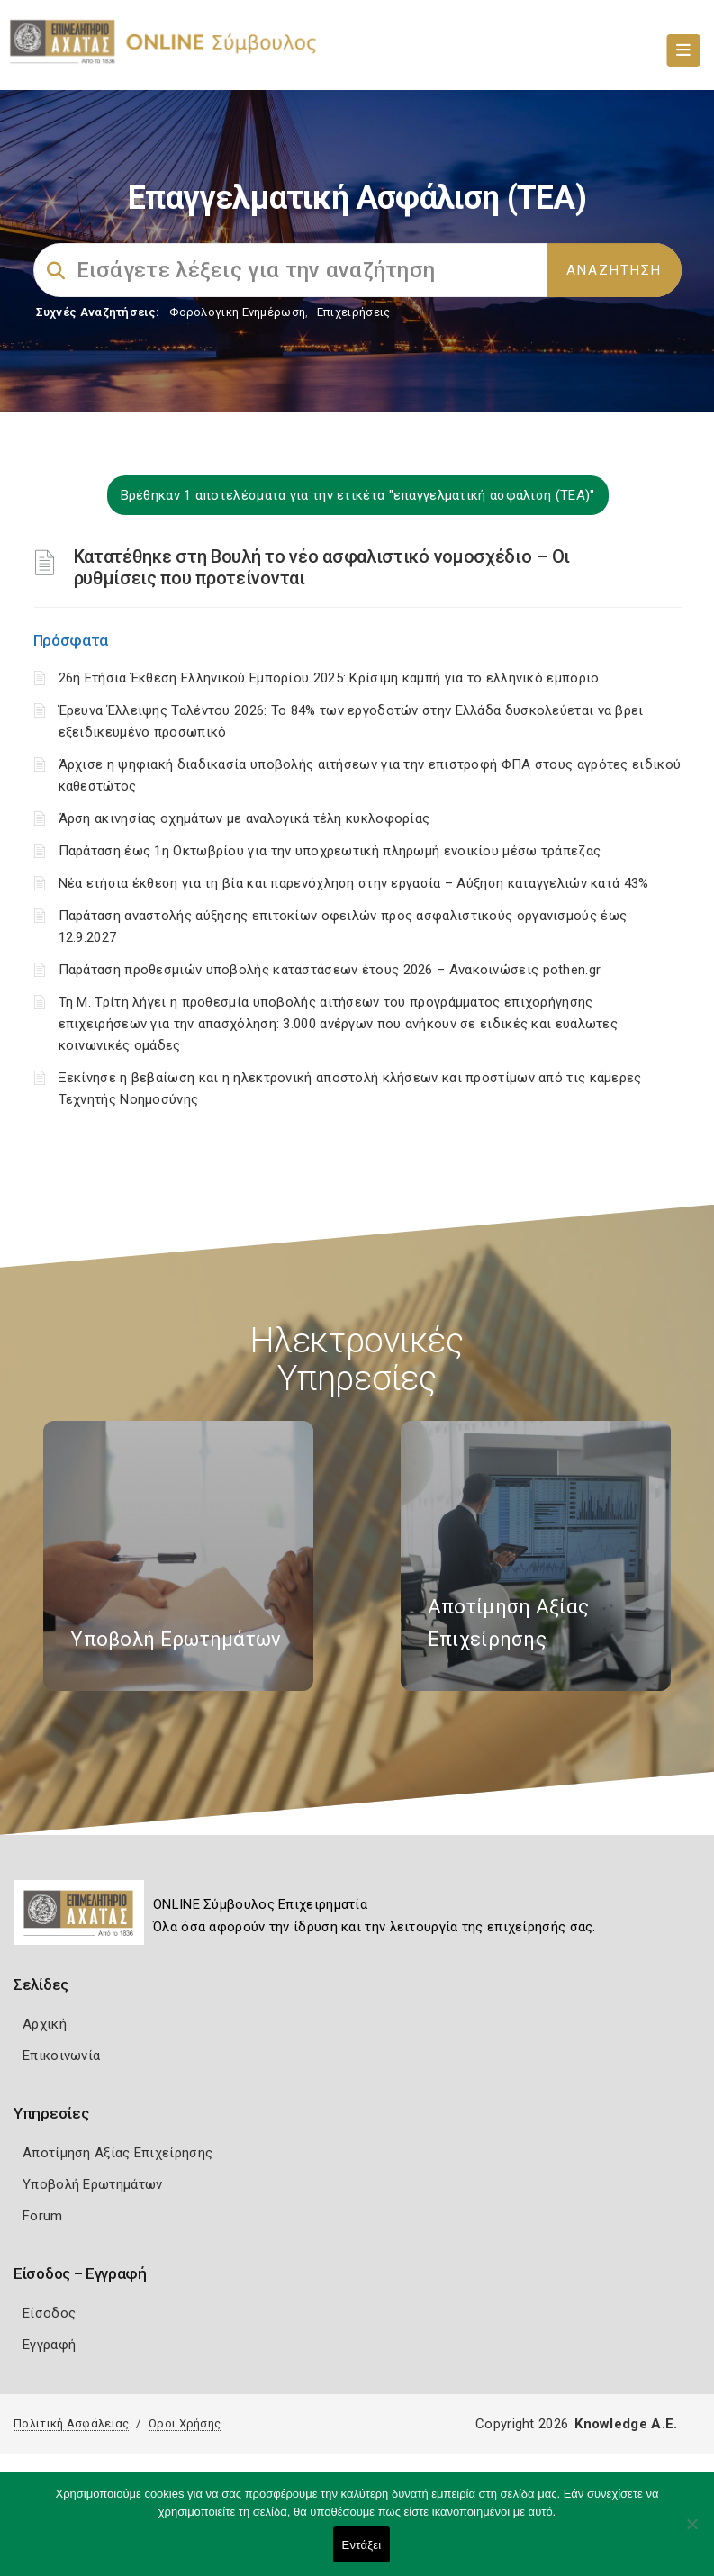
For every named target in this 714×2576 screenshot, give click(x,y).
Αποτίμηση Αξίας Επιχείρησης (117, 2153)
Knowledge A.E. (625, 2424)
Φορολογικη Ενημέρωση (237, 312)
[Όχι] (691, 2533)
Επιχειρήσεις (354, 312)
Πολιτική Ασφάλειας (71, 2423)
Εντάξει (362, 2545)
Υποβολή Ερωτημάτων (92, 2184)
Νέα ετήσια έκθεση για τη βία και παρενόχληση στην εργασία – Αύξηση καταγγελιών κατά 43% (354, 883)
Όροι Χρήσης (185, 2423)
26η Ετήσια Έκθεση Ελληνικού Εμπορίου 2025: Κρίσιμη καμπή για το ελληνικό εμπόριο (329, 678)
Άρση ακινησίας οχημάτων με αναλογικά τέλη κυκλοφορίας (244, 818)
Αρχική (45, 2024)
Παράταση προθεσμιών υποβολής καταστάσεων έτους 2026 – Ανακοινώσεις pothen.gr (330, 970)
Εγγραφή (49, 2344)
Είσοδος (49, 2313)
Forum (43, 2216)
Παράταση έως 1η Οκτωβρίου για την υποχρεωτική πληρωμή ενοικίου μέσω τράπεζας (330, 851)
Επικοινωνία (61, 2055)
